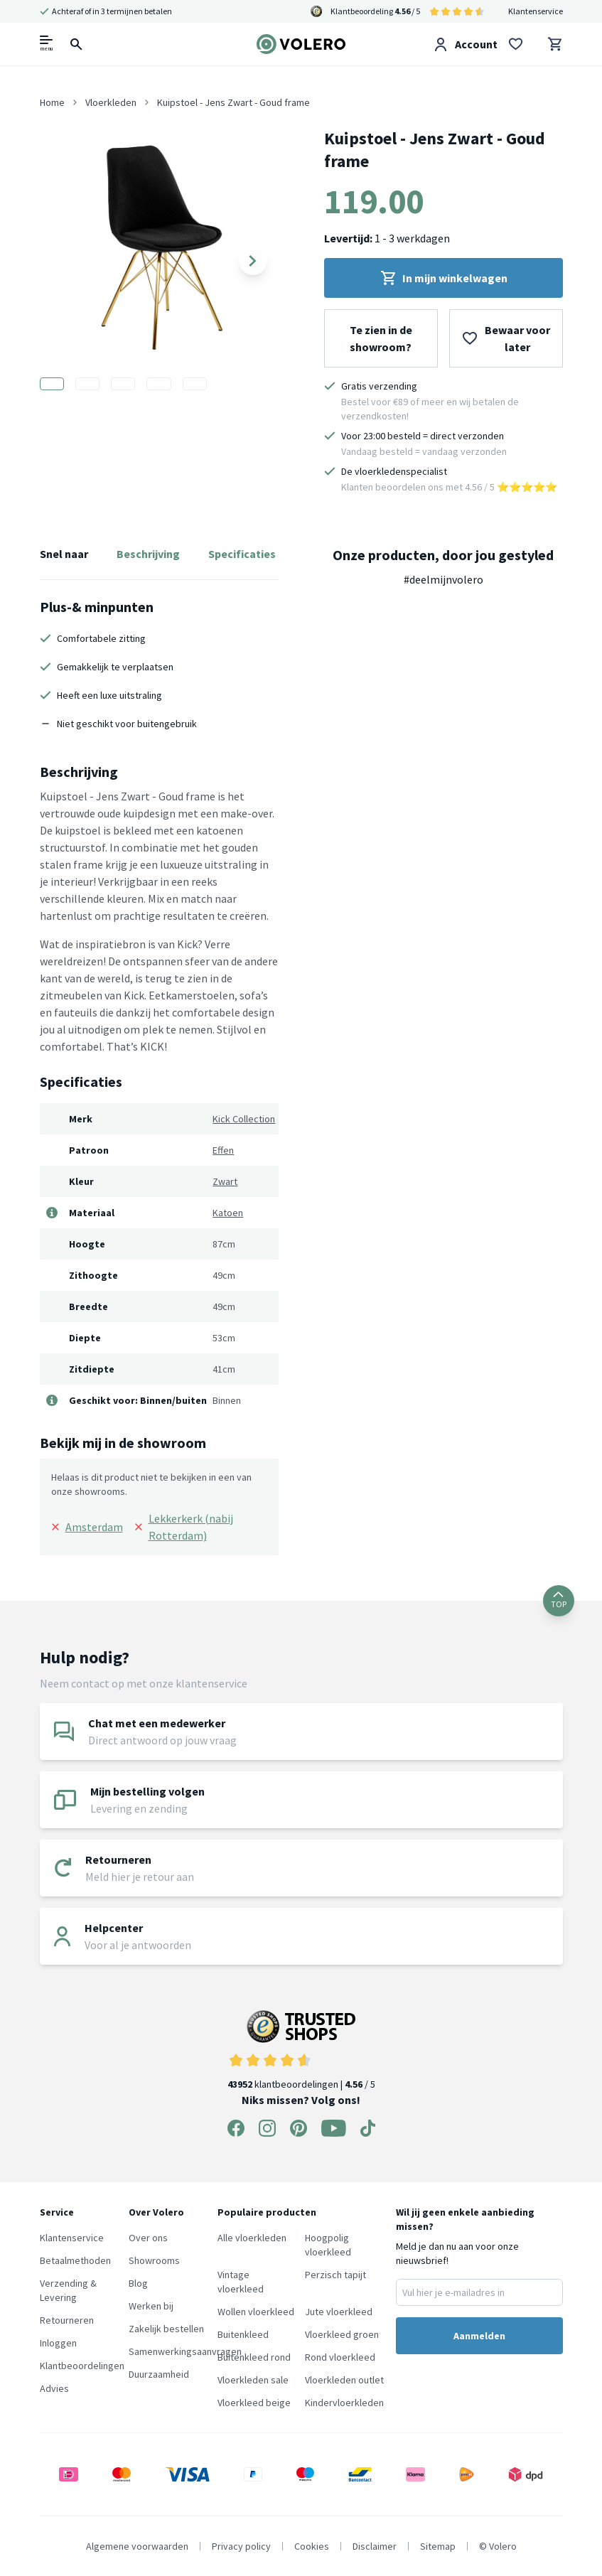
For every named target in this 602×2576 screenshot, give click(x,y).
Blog (138, 2283)
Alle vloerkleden (251, 2237)
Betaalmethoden (75, 2260)
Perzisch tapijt (335, 2274)
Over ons (148, 2237)
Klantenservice (535, 11)
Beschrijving (148, 554)
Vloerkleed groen (342, 2334)
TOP (558, 1600)
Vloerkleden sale (253, 2379)
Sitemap (438, 2546)
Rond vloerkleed (340, 2357)
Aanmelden (479, 2335)
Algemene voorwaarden (137, 2546)
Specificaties (242, 554)
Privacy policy (241, 2546)
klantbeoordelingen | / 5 (301, 2050)
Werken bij (151, 2305)
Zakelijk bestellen (166, 2328)
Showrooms (154, 2260)
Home (52, 102)
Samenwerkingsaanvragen (185, 2351)
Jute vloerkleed (338, 2311)
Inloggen (58, 2342)
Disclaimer (375, 2546)
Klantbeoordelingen (82, 2365)
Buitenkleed (243, 2334)
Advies (54, 2388)
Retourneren (67, 2320)
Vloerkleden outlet (344, 2379)
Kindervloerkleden (344, 2402)
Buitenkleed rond (254, 2357)
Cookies (311, 2546)
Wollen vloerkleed (255, 2311)
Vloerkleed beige (254, 2402)
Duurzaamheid (159, 2374)
